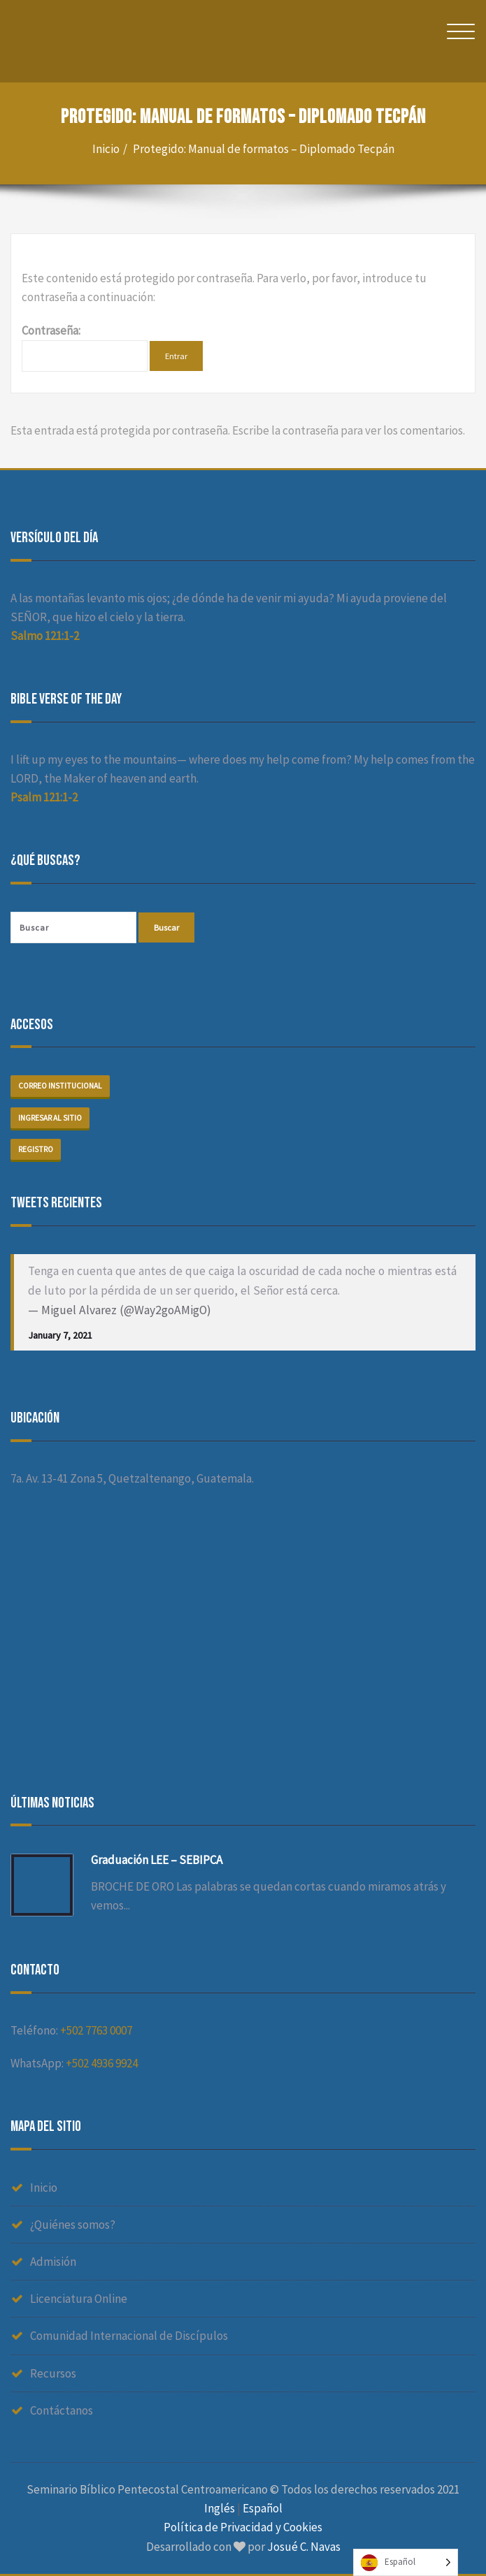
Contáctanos (61, 2410)
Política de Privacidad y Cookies (243, 2527)
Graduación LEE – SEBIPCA (156, 1860)
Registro (35, 1149)
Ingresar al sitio (50, 1118)
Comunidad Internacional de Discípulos (129, 2335)
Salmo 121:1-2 (44, 635)
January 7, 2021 (60, 1335)
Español (263, 2508)
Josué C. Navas (304, 2546)
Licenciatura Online (78, 2298)
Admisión (53, 2261)
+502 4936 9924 (102, 2063)
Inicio (106, 149)
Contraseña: (85, 347)
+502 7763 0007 (96, 2030)
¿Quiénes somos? (72, 2224)
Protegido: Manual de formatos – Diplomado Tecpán (263, 149)
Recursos (53, 2373)
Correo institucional (60, 1086)
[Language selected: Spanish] (405, 2562)
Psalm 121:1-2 (44, 797)
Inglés (219, 2508)
